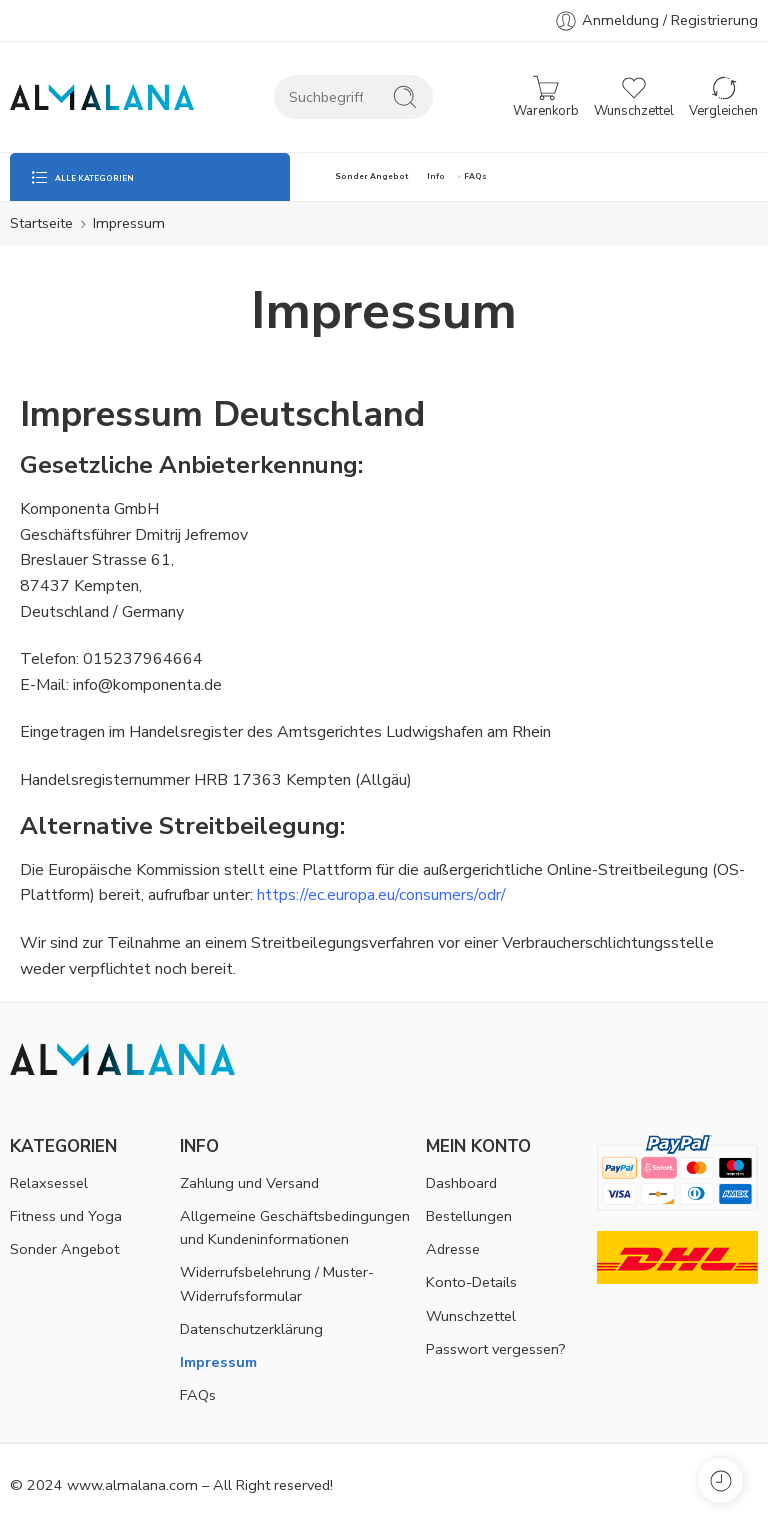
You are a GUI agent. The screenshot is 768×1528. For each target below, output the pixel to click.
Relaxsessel (49, 1183)
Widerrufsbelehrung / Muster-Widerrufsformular (277, 1283)
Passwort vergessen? (496, 1349)
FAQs (475, 176)
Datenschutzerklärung (251, 1329)
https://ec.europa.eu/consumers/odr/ (381, 895)
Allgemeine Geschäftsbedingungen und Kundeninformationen (295, 1227)
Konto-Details (471, 1282)
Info (436, 177)
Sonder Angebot (371, 176)
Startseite (41, 223)
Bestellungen (469, 1216)
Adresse (453, 1249)
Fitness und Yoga (66, 1216)
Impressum (218, 1362)
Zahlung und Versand (249, 1183)
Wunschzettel (471, 1316)
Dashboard (461, 1183)
